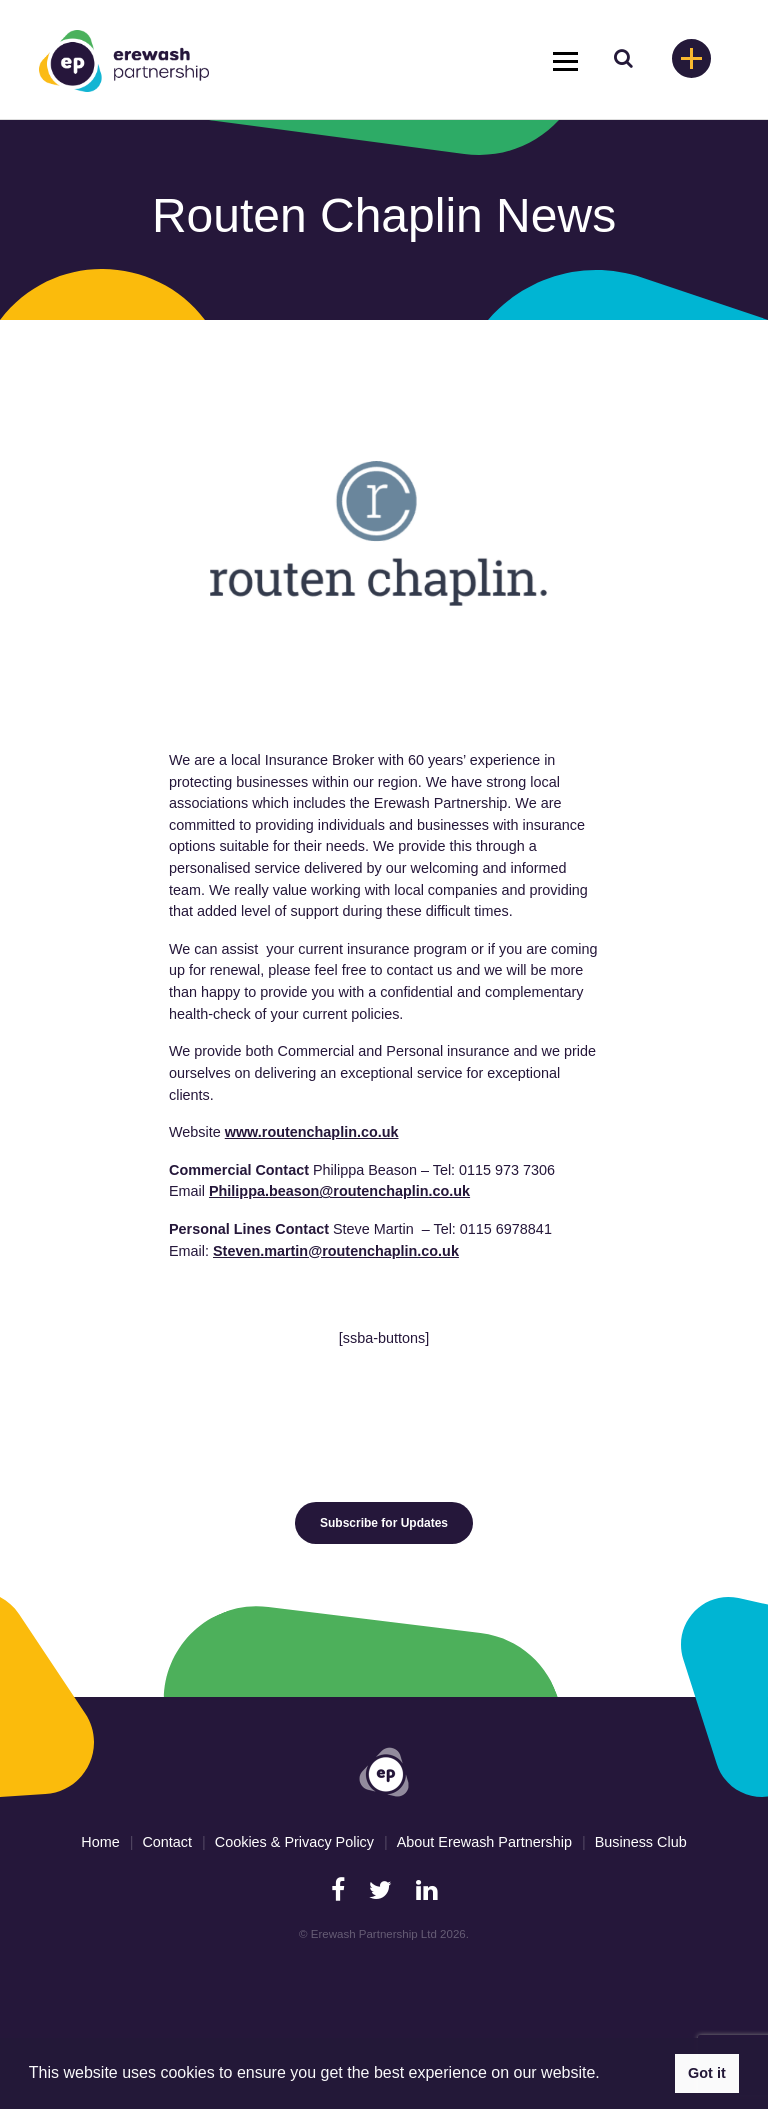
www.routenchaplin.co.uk (312, 1132)
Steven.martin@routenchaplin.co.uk (336, 1251)
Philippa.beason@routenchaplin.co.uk (339, 1191)
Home (100, 1842)
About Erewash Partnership (484, 1842)
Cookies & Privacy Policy (294, 1842)
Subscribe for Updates (384, 1523)
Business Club (641, 1842)
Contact (167, 1842)
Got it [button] (707, 2073)
